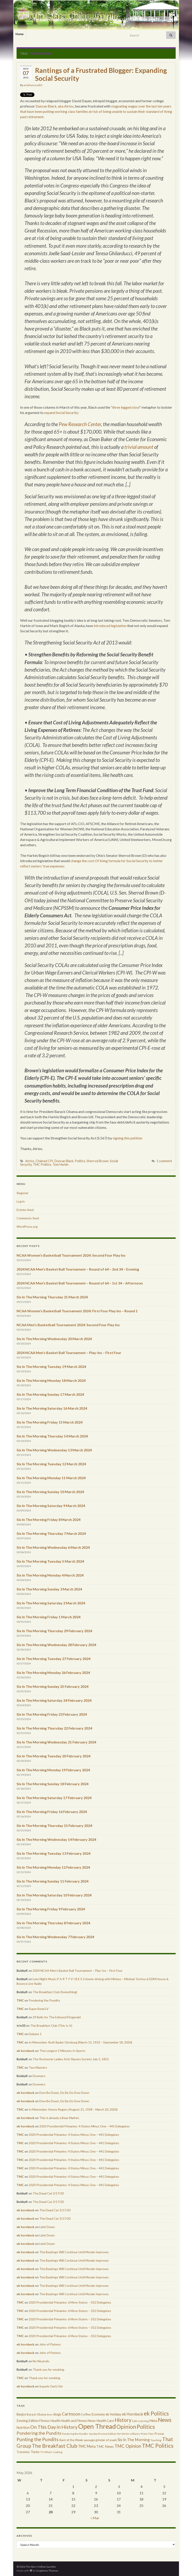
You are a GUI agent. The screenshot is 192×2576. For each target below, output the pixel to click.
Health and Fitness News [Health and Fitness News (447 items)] (78, 2421)
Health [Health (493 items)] (55, 2421)
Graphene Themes (47, 2570)
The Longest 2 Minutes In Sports (62, 2051)
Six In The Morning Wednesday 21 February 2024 (56, 1742)
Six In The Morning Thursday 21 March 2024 (52, 1297)
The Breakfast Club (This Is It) (51, 2025)
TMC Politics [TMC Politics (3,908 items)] (157, 2445)
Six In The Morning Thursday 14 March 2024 (52, 1436)
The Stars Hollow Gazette (96, 12)
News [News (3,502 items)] (164, 2420)
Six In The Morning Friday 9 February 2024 (51, 1909)
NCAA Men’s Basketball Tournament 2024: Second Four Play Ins (68, 1325)
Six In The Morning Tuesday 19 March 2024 (51, 1366)
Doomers (39, 2076)
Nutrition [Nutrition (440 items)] (23, 2427)
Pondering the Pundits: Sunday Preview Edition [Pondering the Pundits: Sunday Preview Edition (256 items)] (89, 2433)
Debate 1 (35, 2034)
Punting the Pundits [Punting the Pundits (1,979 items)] (38, 2439)
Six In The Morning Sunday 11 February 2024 (52, 1881)
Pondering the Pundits (44, 2000)
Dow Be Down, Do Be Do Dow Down (64, 2092)
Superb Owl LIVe (51, 2386)
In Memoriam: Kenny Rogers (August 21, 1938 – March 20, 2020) (73, 2109)
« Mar (94, 2518)
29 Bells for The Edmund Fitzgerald (57, 2017)
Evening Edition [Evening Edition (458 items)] (28, 2421)
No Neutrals (41, 2361)
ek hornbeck (25, 2051)
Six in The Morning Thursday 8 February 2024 (53, 1923)
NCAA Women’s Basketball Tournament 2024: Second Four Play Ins (71, 1255)
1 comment (164, 1161)
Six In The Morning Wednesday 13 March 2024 (54, 1450)
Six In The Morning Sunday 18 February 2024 (52, 1784)
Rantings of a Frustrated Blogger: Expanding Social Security (101, 74)
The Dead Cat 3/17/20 (48, 2193)
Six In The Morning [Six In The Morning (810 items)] (134, 2439)
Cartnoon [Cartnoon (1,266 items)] (71, 2413)
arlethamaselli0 (33, 85)
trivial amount (138, 447)
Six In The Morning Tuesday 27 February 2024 (53, 1658)
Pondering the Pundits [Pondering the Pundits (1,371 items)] (39, 2433)
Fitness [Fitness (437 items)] (44, 2421)
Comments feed (28, 1218)
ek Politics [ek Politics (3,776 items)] (156, 2413)
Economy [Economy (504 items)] (98, 2414)
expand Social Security (61, 412)
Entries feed (25, 1210)
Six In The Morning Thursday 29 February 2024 (54, 1631)
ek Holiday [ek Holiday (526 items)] (113, 2414)
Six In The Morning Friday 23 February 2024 (52, 1714)
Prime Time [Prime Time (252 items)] (147, 2433)
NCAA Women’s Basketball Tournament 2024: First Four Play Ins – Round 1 (77, 1311)
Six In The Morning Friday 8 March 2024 (48, 1519)
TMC (20, 2000)
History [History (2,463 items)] (123, 2420)
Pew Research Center (80, 424)
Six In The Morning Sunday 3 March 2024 (49, 1589)
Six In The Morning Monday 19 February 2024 (53, 1770)
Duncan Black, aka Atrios (55, 106)
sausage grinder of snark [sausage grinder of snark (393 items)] (100, 2440)
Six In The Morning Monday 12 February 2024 (53, 1867)
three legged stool (126, 407)
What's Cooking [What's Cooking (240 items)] (53, 2452)
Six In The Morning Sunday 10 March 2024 (50, 1492)
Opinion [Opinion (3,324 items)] (126, 2426)
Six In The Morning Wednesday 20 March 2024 (54, 1339)
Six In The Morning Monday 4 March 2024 (50, 1575)
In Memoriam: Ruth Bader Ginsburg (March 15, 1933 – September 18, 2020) (80, 2042)
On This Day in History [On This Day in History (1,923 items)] (54, 2427)
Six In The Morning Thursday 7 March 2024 (51, 1533)
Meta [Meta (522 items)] (153, 2421)
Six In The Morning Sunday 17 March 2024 (50, 1394)
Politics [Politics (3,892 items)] (146, 2426)
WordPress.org (27, 1226)
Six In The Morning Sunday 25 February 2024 (52, 1686)
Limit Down (47, 2227)
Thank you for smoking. (49, 2369)
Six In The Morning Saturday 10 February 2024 (54, 1895)
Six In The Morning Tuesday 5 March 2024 (50, 1561)
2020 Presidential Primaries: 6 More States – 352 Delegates (70, 2302)
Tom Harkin (60, 1164)
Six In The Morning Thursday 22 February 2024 (54, 1728)
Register (23, 1193)
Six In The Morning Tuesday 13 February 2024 (53, 1853)
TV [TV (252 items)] (42, 2452)
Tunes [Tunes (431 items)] (35, 2452)
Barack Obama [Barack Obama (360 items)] (36, 2414)
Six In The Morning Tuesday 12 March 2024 (51, 1464)
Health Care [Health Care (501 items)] (105, 2421)
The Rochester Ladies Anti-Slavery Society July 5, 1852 (71, 2059)
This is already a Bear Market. (59, 2118)
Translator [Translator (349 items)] (23, 2452)
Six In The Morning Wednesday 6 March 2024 (53, 1547)
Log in (21, 1201)
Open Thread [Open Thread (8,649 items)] (97, 2426)
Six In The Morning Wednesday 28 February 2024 (56, 1645)
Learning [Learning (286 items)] (143, 2421)
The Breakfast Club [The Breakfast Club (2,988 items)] (54, 2445)
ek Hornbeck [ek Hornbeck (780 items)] (132, 2414)
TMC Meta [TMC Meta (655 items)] (87, 2446)
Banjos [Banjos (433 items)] (21, 2414)
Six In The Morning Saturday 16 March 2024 (52, 1408)
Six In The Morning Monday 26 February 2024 (53, 1672)
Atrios (29, 1161)
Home (19, 34)
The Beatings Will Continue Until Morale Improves (74, 2252)
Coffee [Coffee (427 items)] (86, 2414)
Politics (80, 1161)
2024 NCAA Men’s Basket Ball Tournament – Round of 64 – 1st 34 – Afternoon (80, 1283)
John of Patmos (50, 2344)
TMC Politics (42, 1164)
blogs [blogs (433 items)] (57, 2414)
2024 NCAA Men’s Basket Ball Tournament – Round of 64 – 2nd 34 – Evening (78, 1269)
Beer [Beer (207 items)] (50, 2414)
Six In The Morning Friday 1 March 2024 (48, 1617)
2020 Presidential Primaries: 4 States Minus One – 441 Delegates (84, 2126)
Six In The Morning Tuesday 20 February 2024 (53, 1756)
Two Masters (38, 2067)
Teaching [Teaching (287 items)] (156, 2440)
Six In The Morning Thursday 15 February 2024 (54, 1825)
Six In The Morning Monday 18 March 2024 (51, 1380)
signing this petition (127, 1138)
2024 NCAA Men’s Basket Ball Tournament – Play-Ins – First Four (69, 1352)
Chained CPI (44, 1161)
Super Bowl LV (39, 2009)
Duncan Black (64, 1161)
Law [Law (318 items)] (134, 2421)
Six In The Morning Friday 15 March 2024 (49, 1422)
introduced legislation (110, 625)
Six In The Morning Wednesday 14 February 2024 (56, 1839)
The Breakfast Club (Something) (55, 1992)
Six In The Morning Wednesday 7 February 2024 (55, 1937)
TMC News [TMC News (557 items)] (105, 2446)
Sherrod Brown (97, 1161)
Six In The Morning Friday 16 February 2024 (52, 1811)
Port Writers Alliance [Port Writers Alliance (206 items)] (128, 2433)
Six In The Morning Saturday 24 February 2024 (54, 1700)
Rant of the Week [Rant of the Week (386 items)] (71, 2440)
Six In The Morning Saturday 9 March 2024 (51, 1505)
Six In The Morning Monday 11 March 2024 (51, 1478)
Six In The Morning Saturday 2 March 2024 (51, 1603)
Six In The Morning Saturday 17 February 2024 (54, 1798)
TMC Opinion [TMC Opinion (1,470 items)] (127, 2446)
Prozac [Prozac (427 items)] (159, 2433)
